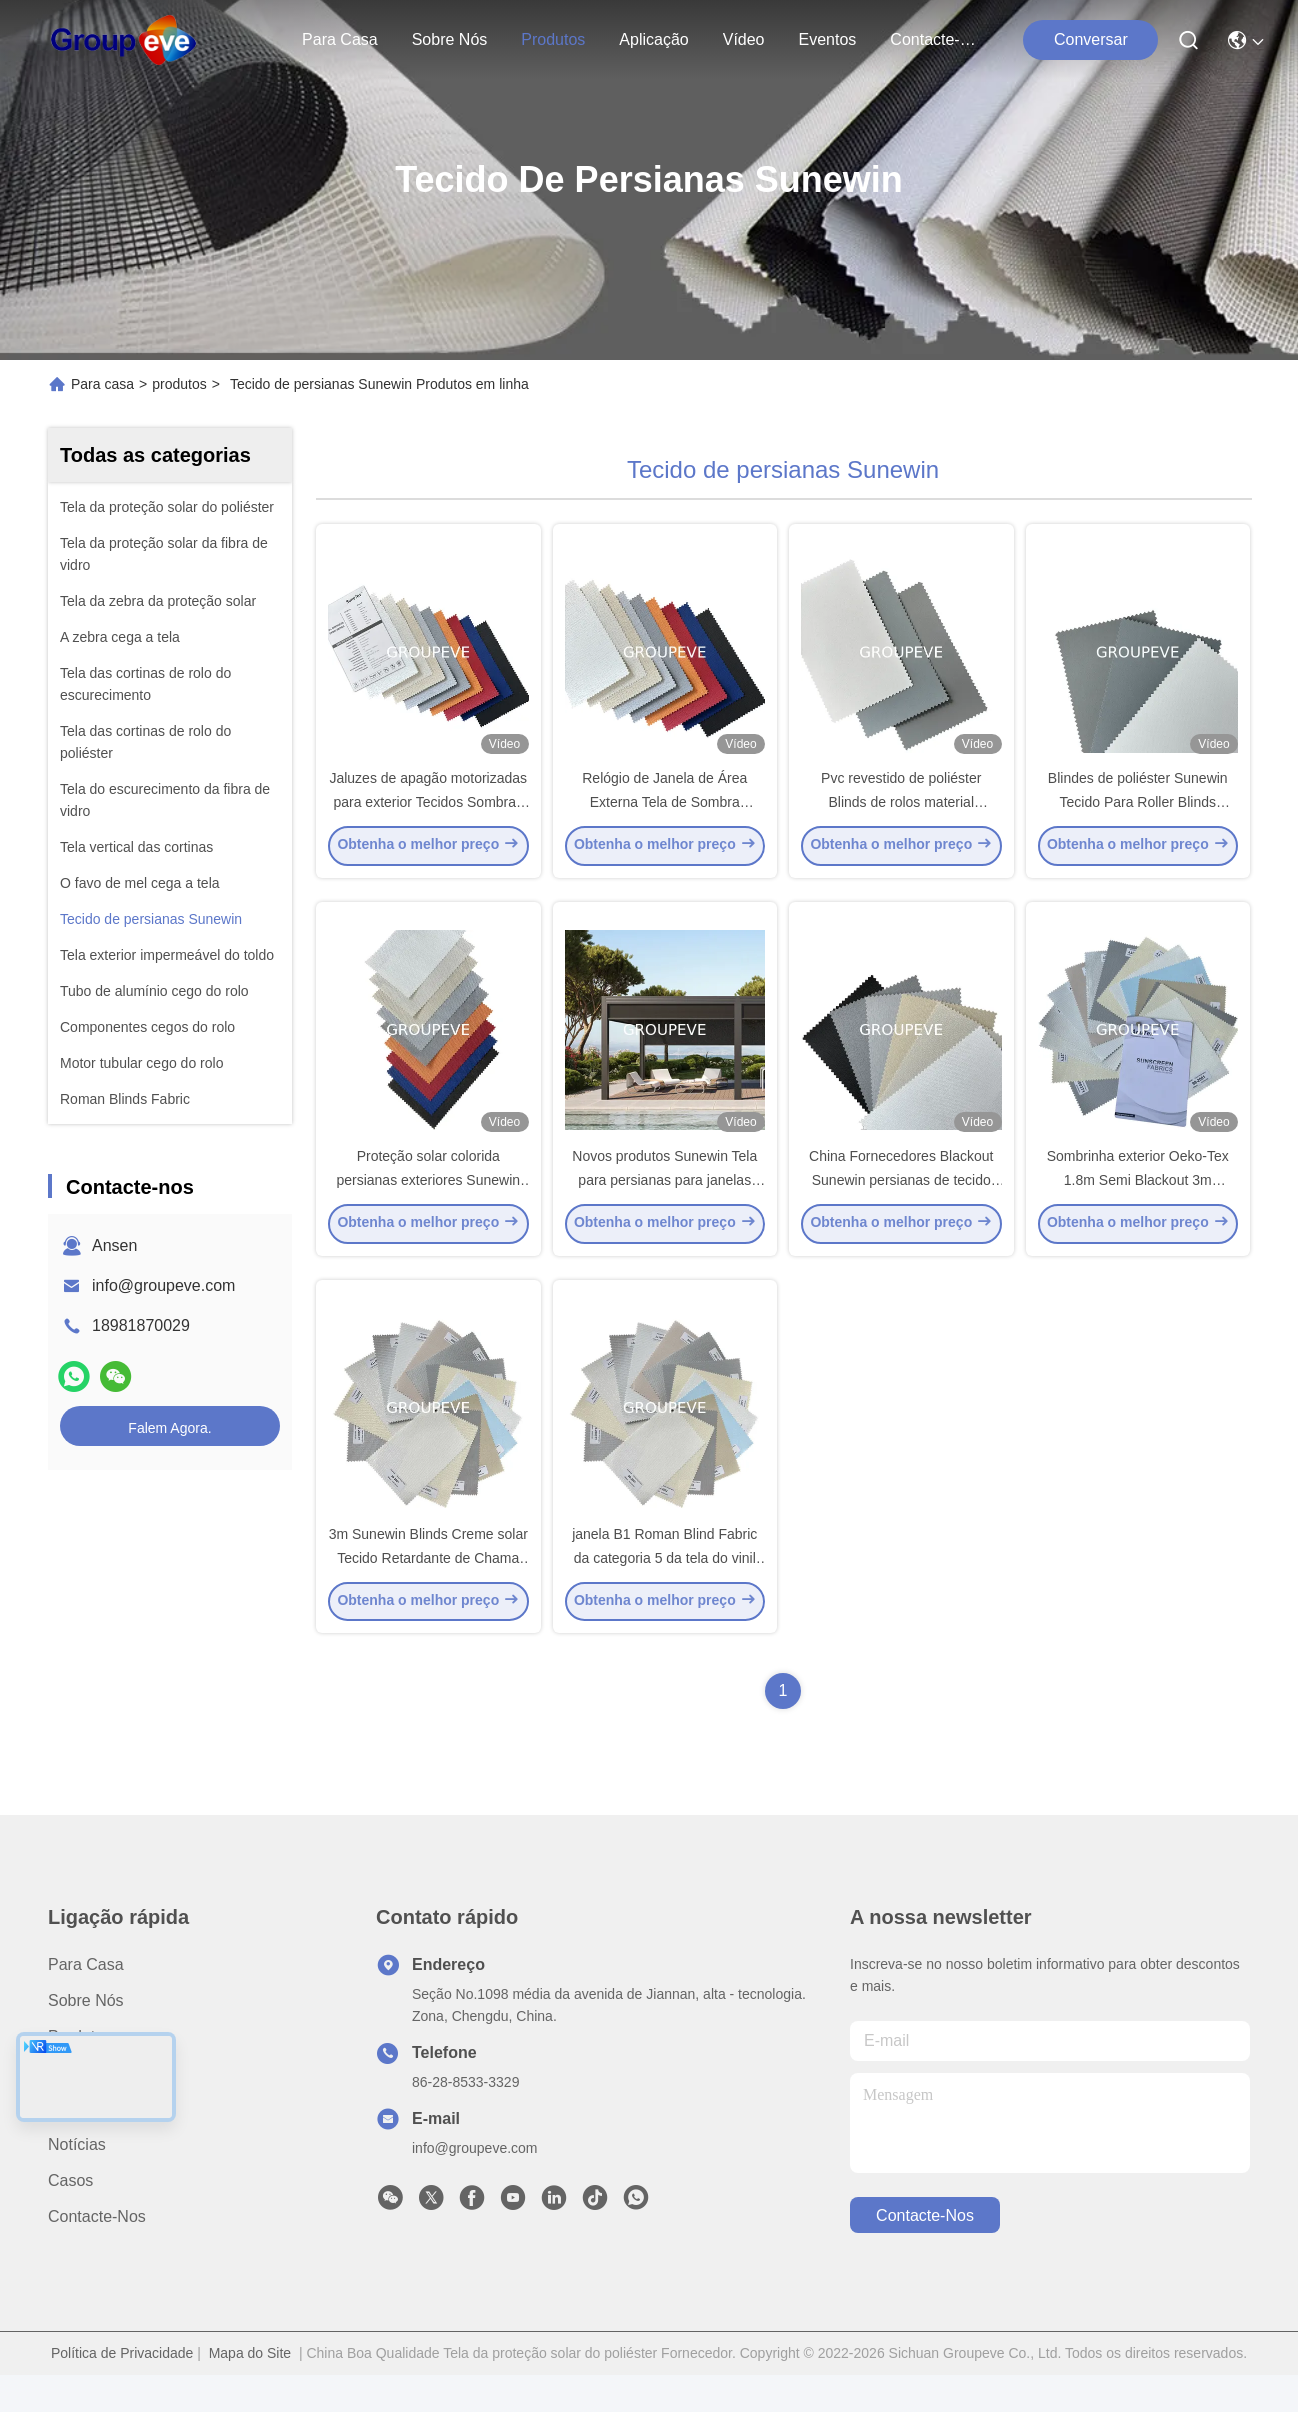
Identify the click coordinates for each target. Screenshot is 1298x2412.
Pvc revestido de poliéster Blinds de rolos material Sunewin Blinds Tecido (901, 814)
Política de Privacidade (122, 2390)
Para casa (340, 39)
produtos (553, 39)
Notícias (77, 2181)
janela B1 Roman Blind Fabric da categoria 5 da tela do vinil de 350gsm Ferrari (664, 1594)
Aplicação (653, 39)
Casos (70, 2217)
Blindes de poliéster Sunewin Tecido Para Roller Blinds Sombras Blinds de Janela (1138, 814)
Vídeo (744, 39)
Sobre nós (450, 39)
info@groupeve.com (163, 1285)
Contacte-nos (938, 39)
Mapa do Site (250, 2390)
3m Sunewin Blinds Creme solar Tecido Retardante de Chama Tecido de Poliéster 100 (428, 1594)
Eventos (828, 39)
